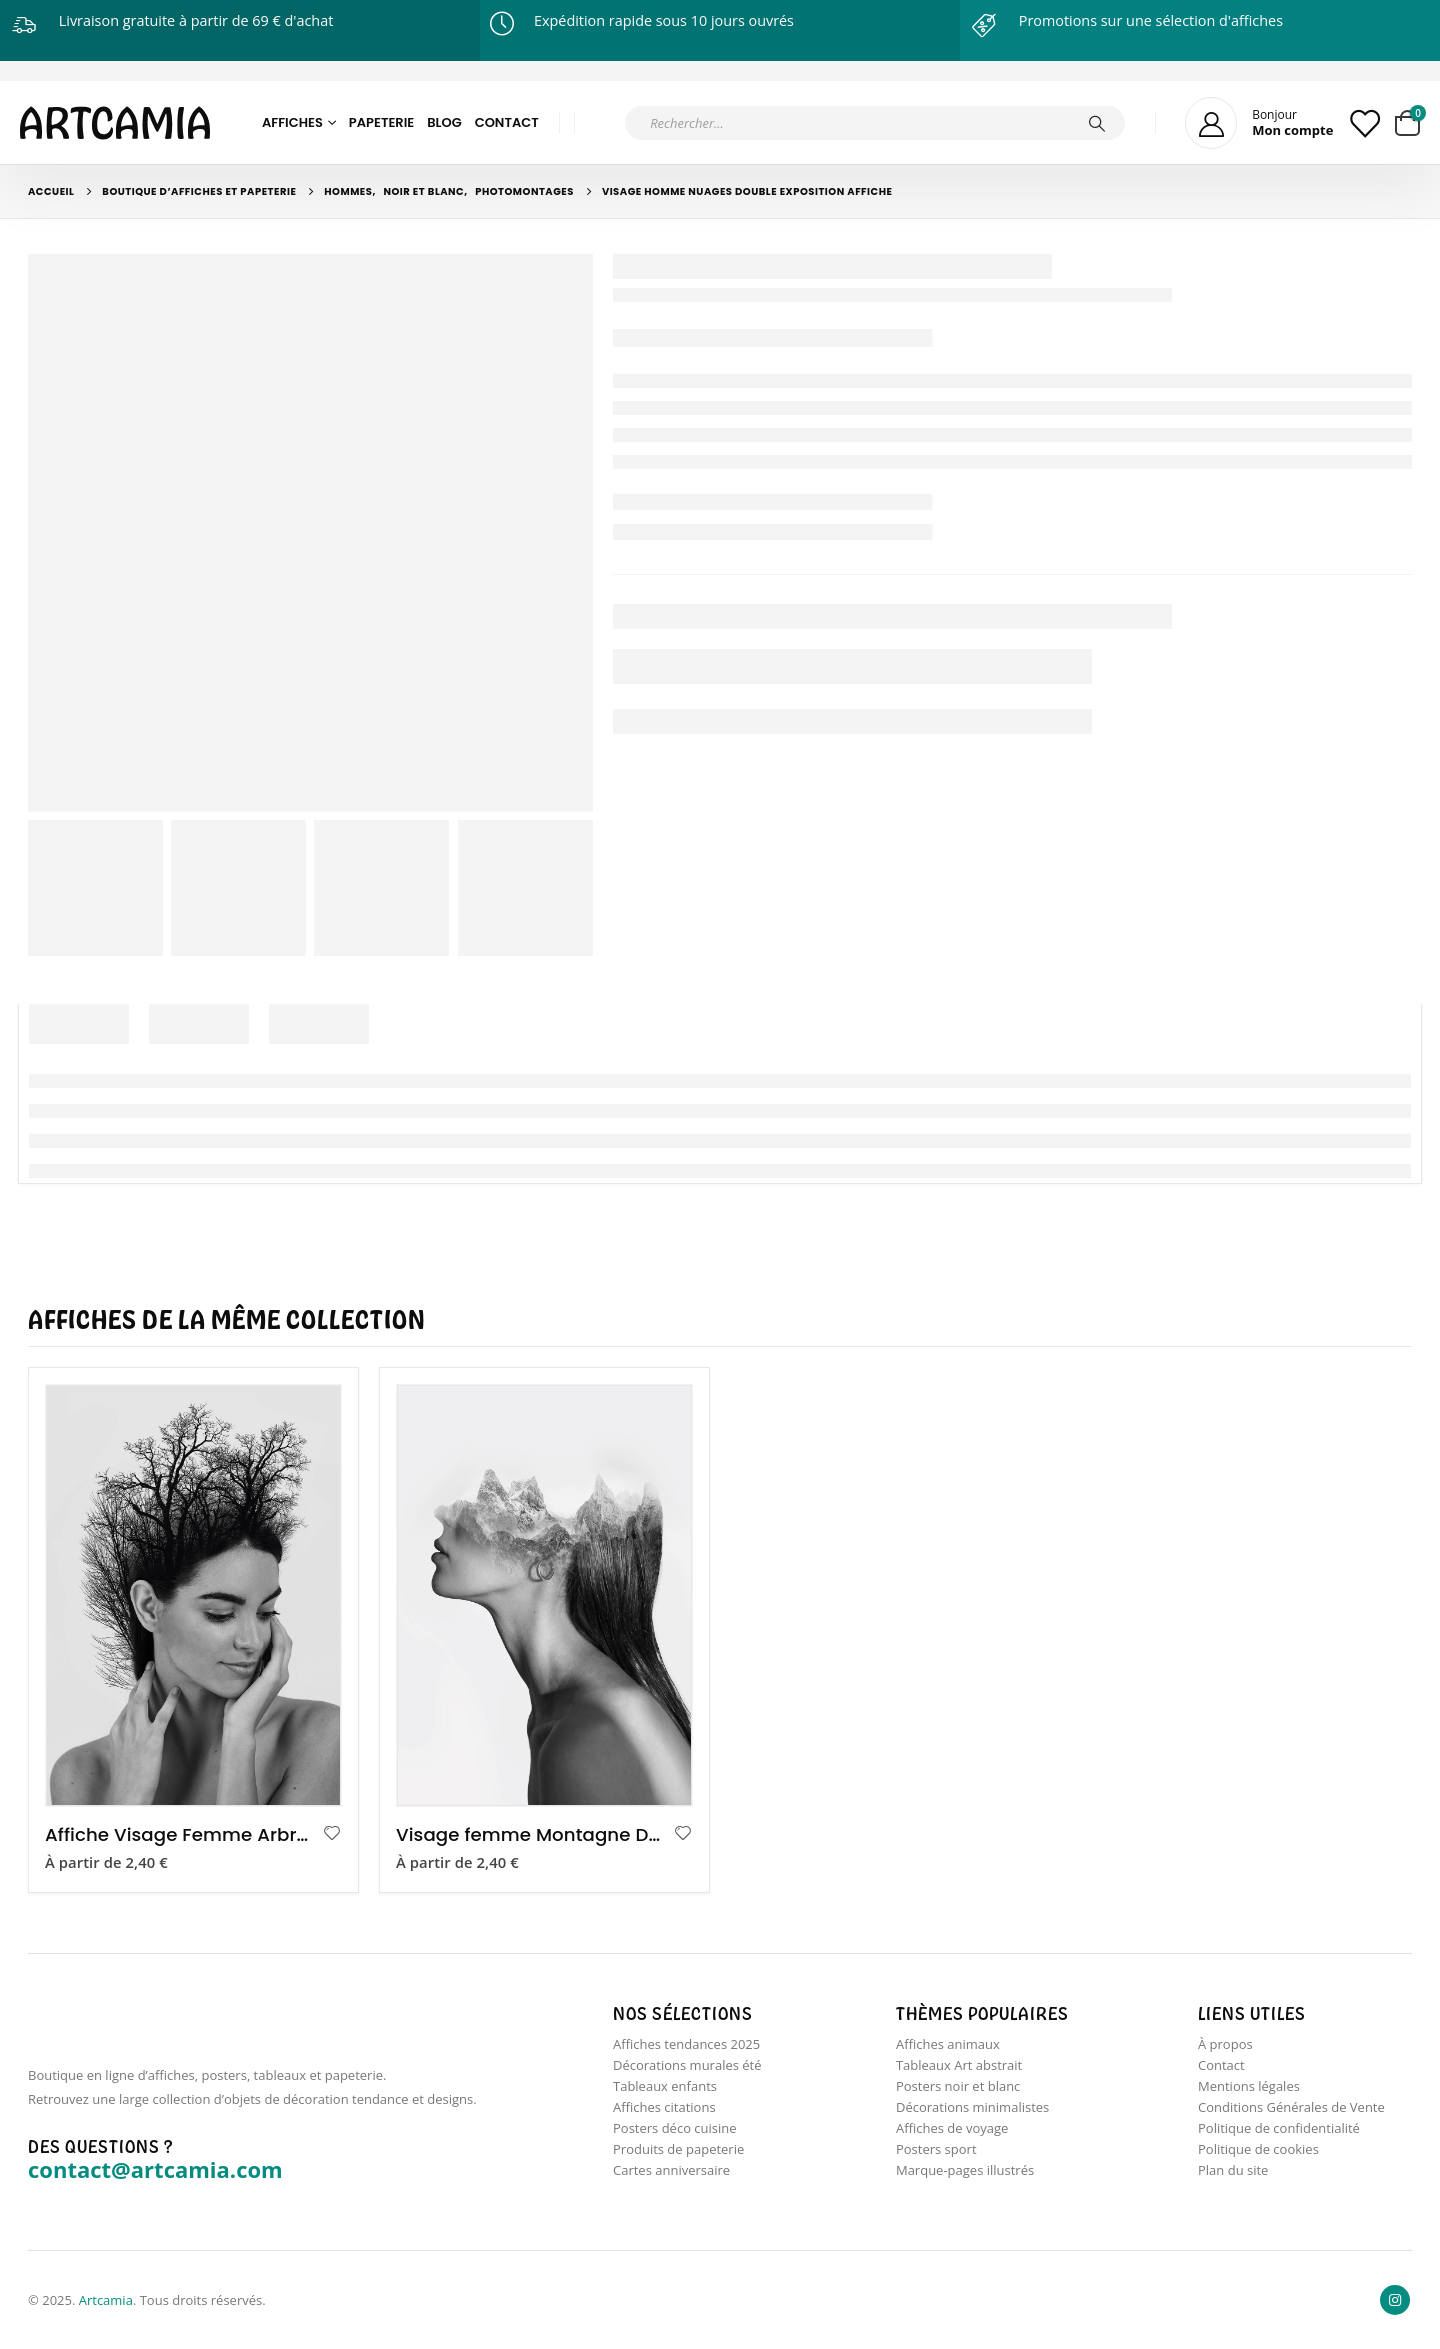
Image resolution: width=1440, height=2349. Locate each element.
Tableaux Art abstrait (959, 2065)
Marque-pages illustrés (965, 2170)
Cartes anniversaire (671, 2170)
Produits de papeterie (678, 2149)
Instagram (1395, 2300)
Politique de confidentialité (1279, 2128)
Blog (444, 122)
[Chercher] (1097, 123)
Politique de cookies (1258, 2149)
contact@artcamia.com (155, 2169)
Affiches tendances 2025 (686, 2044)
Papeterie (381, 122)
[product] (193, 1595)
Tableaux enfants (665, 2086)
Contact (507, 122)
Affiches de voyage (952, 2128)
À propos (1225, 2044)
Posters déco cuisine (675, 2128)
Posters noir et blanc (958, 2086)
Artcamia (106, 2300)
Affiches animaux (948, 2044)
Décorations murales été (687, 2065)
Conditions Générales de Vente (1291, 2107)
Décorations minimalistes (972, 2107)
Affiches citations (664, 2107)
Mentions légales (1249, 2086)
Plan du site (1233, 2170)
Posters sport (936, 2149)
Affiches (292, 122)
